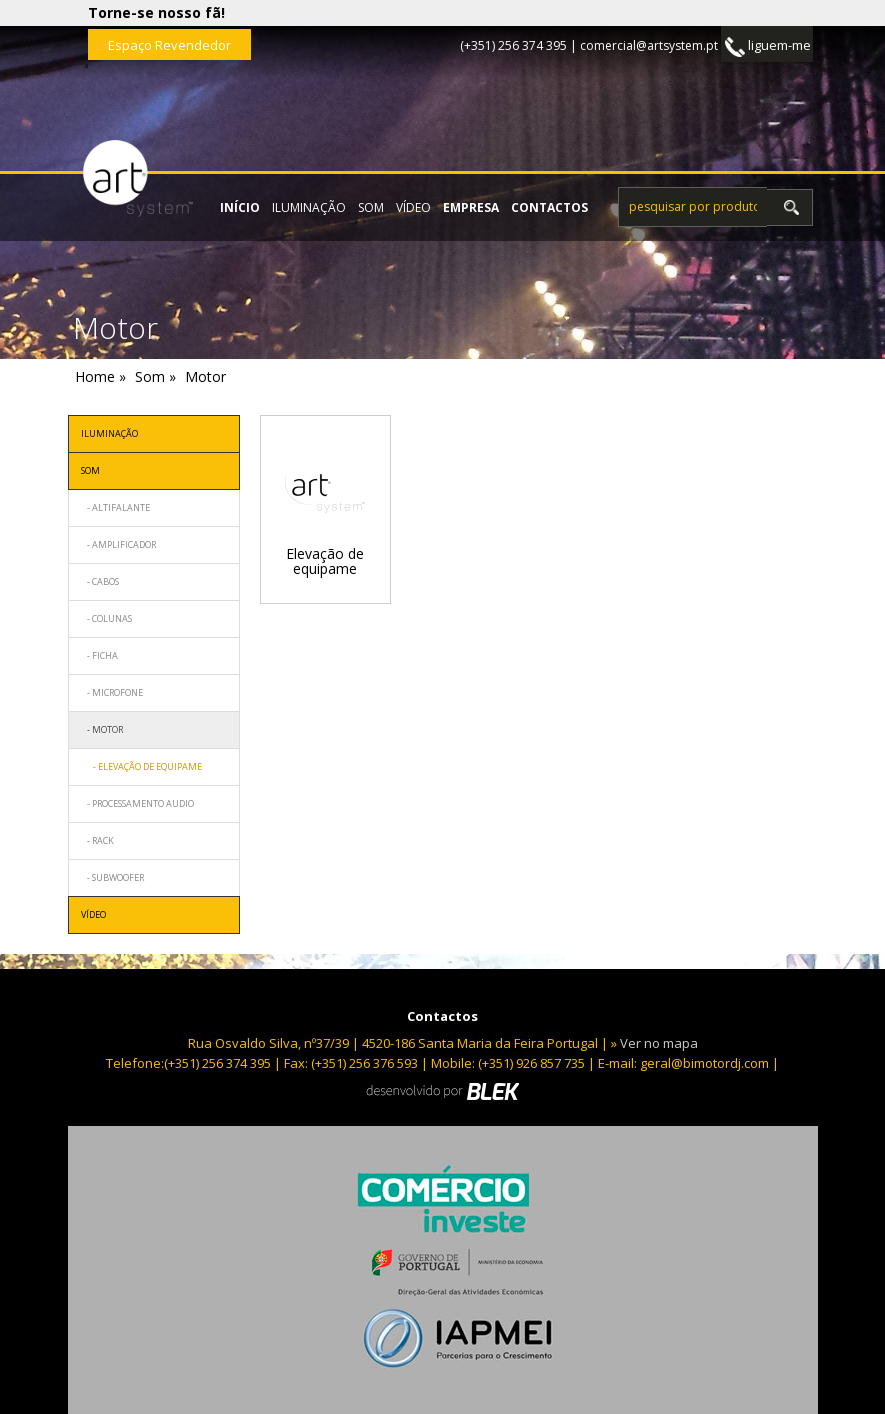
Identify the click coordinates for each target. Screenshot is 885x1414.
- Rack (97, 840)
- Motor (102, 729)
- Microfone (112, 692)
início (240, 207)
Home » (100, 376)
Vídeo (413, 207)
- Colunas (106, 618)
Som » (155, 376)
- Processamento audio (137, 803)
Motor (205, 376)
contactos (549, 207)
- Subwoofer (112, 877)
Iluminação (309, 207)
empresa (471, 207)
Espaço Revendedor (169, 45)
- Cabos (100, 581)
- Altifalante (115, 507)
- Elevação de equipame (141, 766)
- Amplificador (118, 544)
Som (371, 207)
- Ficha (99, 655)
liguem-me (768, 46)
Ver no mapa (659, 1043)
